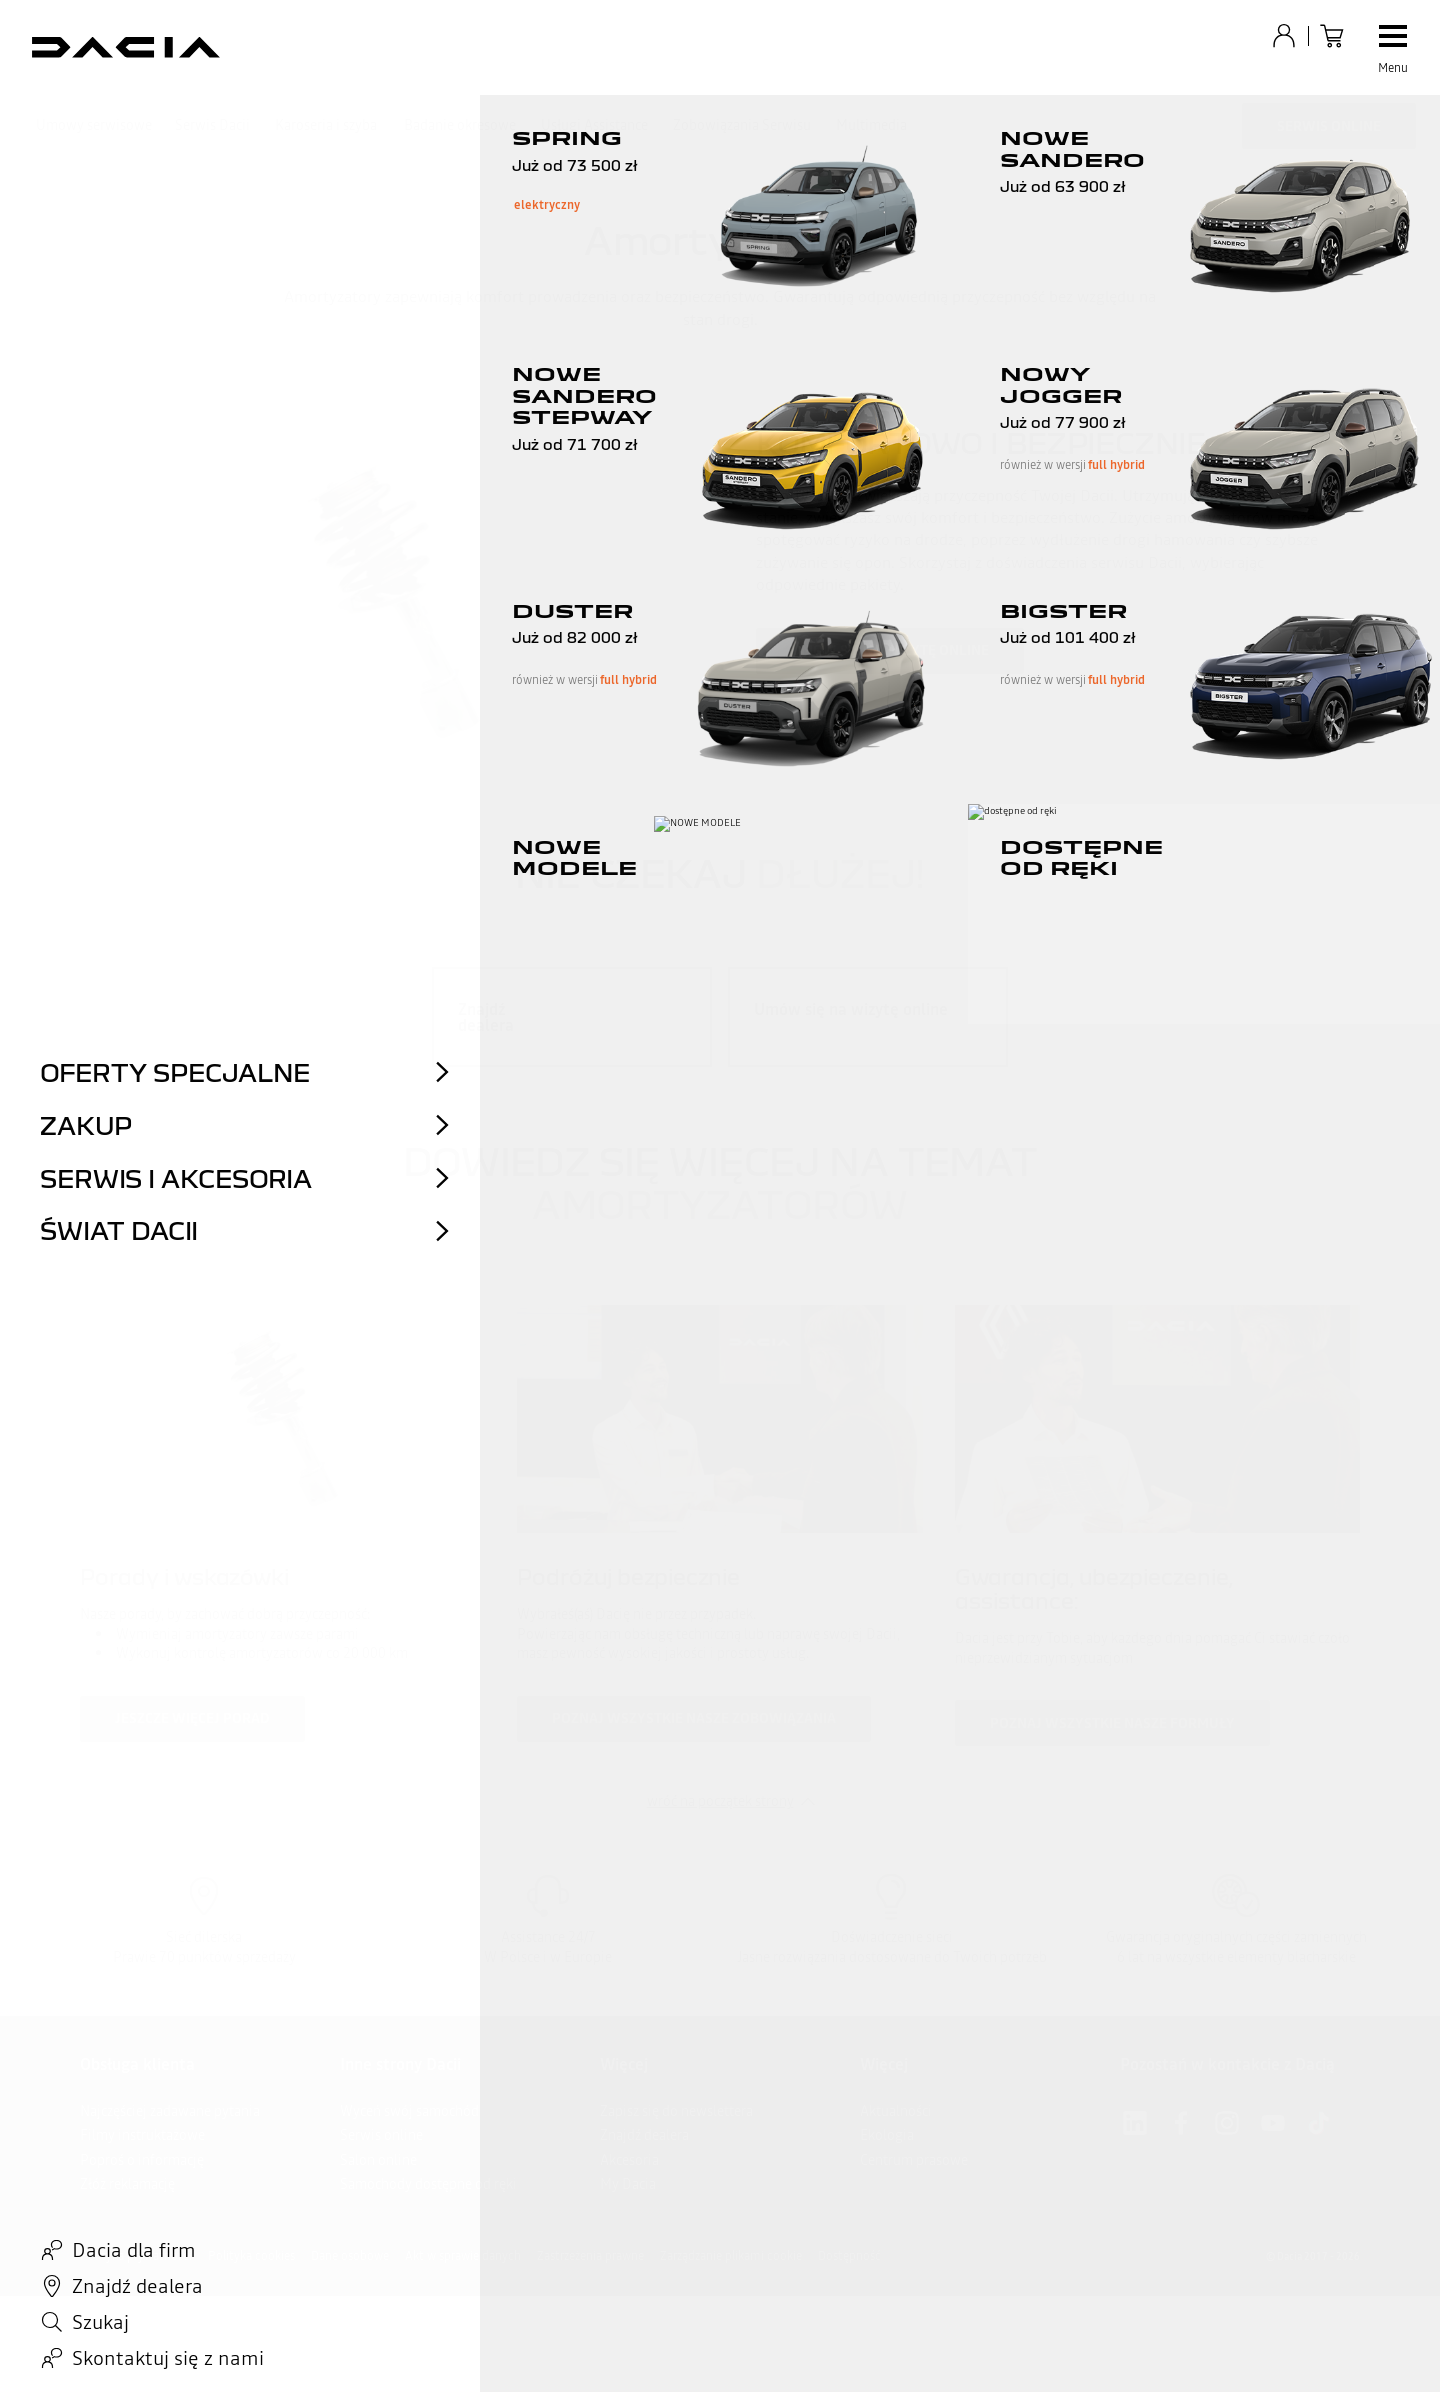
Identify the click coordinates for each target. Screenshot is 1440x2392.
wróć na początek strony (720, 1801)
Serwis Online (1329, 126)
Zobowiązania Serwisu (742, 125)
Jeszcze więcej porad (192, 1718)
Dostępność (849, 2256)
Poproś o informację (142, 2160)
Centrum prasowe (914, 2160)
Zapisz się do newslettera (676, 2111)
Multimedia (871, 125)
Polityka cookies (251, 2256)
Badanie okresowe (460, 125)
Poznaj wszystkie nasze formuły (1112, 1723)
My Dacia (628, 2184)
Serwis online (381, 2135)
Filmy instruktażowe (142, 2135)
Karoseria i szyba (326, 125)
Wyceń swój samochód (409, 2111)
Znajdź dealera (644, 2135)
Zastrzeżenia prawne (590, 2256)
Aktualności (896, 2111)
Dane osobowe (350, 2256)
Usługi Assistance (594, 125)
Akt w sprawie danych (463, 2256)
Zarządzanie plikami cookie (731, 2256)
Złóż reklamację (127, 2184)
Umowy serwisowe (94, 125)
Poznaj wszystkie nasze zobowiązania (694, 1718)
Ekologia (887, 2135)
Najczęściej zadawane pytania (170, 2111)
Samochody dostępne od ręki (428, 2184)
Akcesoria (629, 2160)
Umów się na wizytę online (890, 650)
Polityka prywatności (136, 2256)
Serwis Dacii (212, 125)
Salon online (378, 2160)
